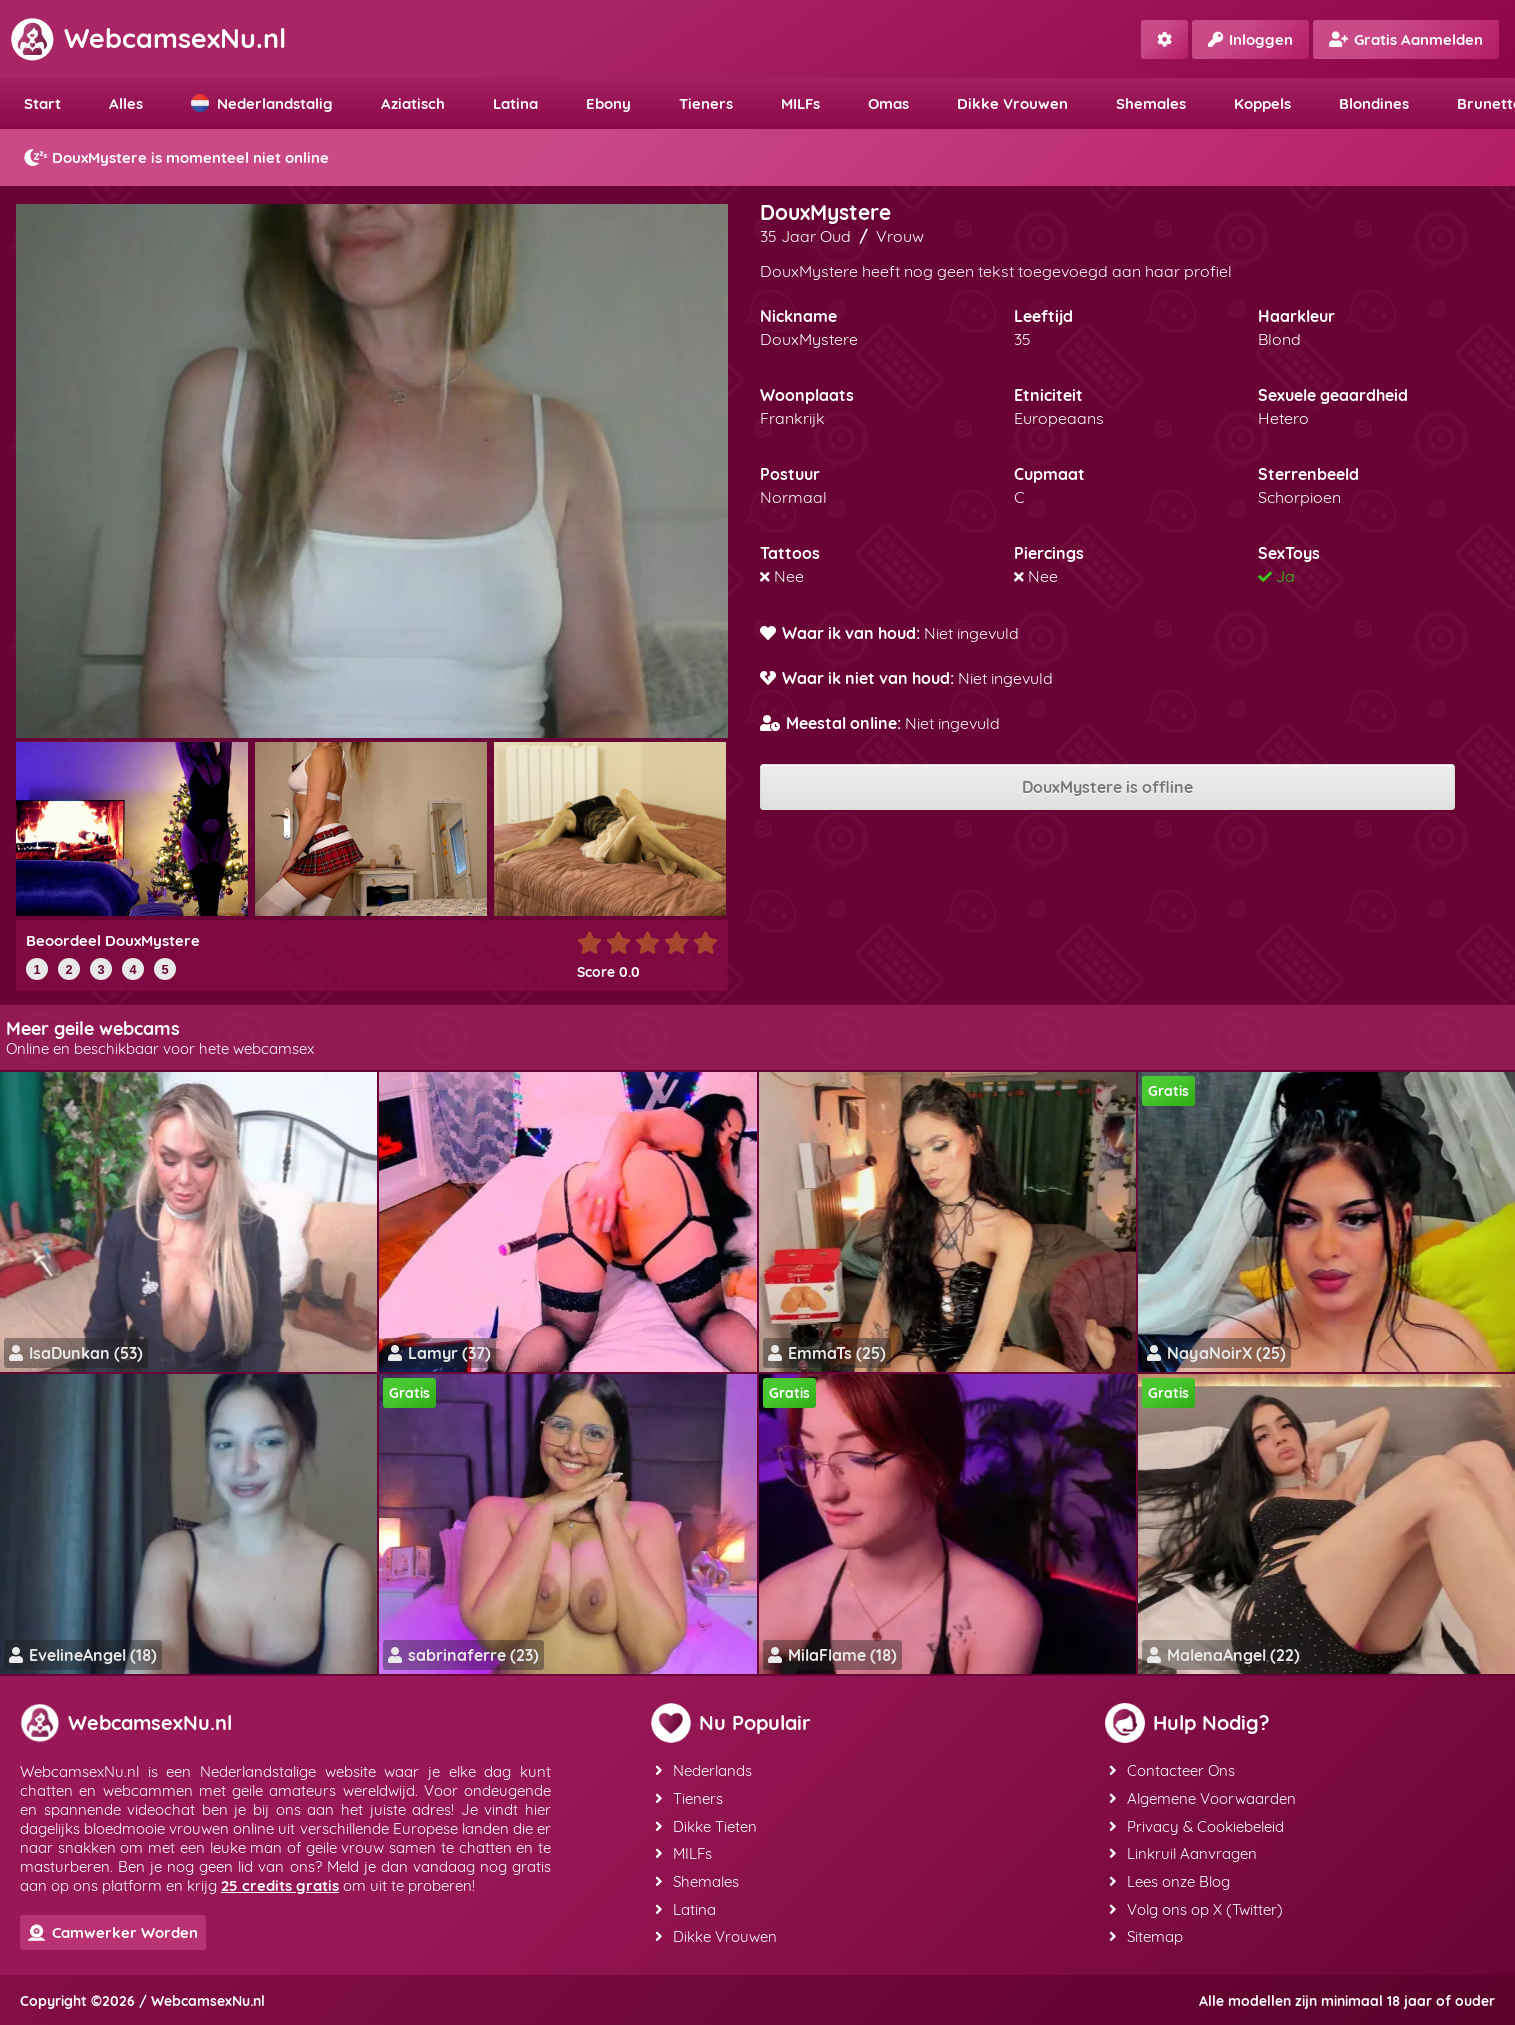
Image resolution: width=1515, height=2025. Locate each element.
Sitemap (1146, 1932)
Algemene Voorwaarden (1202, 1797)
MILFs (800, 103)
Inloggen (1250, 39)
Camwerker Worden (113, 1932)
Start (42, 103)
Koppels (1262, 103)
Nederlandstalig (262, 103)
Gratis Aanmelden (1406, 39)
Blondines (1374, 103)
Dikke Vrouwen (1012, 103)
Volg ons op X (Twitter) (1196, 1905)
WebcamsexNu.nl (148, 38)
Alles (126, 103)
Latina (515, 103)
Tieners (706, 103)
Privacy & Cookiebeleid (1196, 1824)
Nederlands (703, 1770)
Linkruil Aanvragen (1183, 1851)
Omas (888, 103)
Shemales (1151, 103)
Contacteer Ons (1172, 1770)
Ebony (608, 103)
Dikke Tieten (706, 1824)
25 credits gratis (280, 1885)
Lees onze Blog (1169, 1878)
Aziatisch (413, 103)
